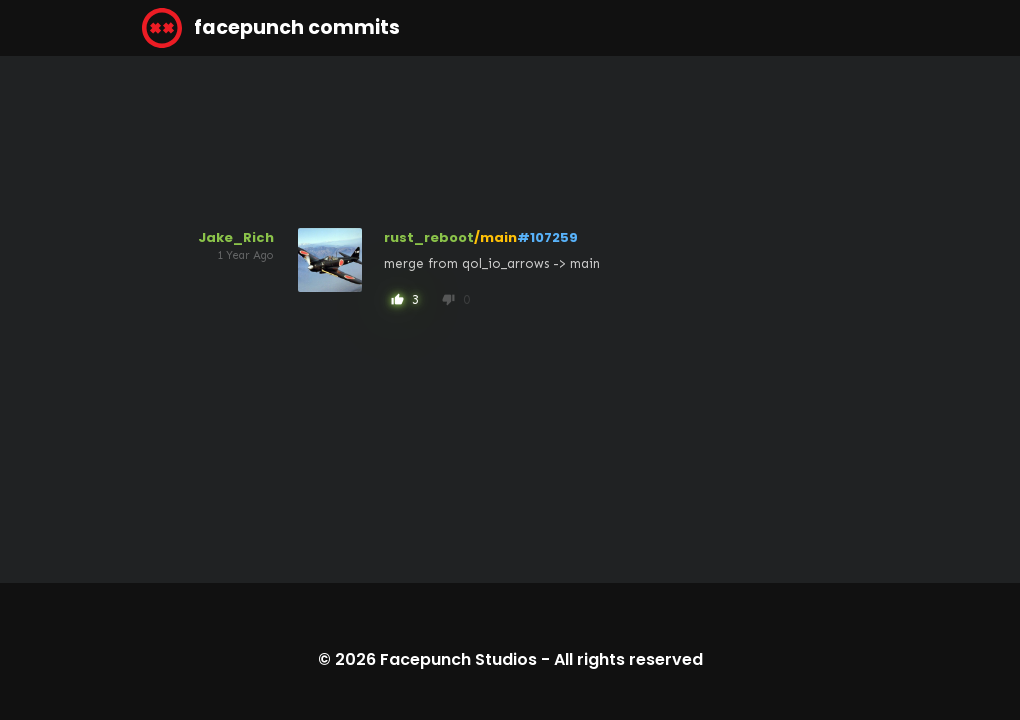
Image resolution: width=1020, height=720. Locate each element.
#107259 (547, 237)
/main (495, 237)
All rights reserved (628, 659)
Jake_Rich (236, 237)
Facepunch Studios (458, 659)
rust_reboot (429, 237)
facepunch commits (271, 28)
